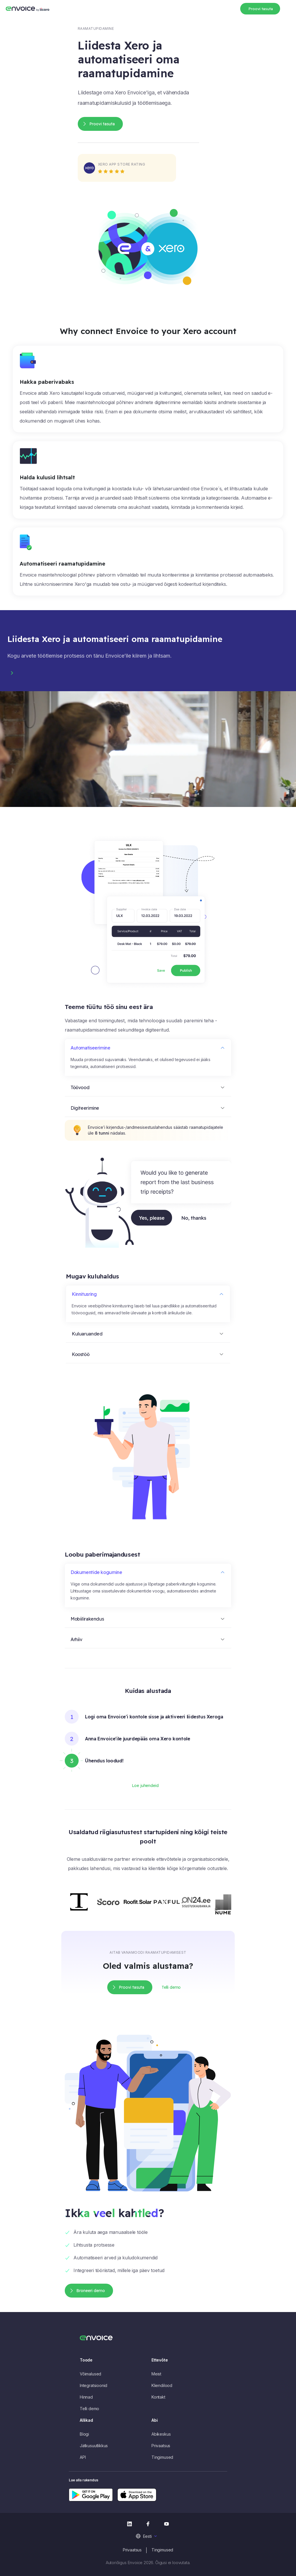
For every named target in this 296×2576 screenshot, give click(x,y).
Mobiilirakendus (87, 1619)
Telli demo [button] (171, 1987)
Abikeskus (161, 2434)
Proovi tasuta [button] (260, 8)
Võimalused (90, 2373)
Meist (156, 2373)
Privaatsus (160, 2445)
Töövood (80, 1087)
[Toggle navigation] (287, 8)
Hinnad (86, 2397)
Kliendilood (161, 2385)
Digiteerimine (85, 1108)
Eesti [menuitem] (147, 2536)
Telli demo (89, 2408)
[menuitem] (148, 2536)
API (83, 2457)
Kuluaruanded (87, 1334)
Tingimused (162, 2457)
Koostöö (80, 1354)
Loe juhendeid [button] (145, 1785)
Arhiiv (76, 1639)
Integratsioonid (93, 2385)
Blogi (84, 2434)
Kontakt (158, 2397)
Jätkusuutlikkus (94, 2445)
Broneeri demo (90, 2290)
